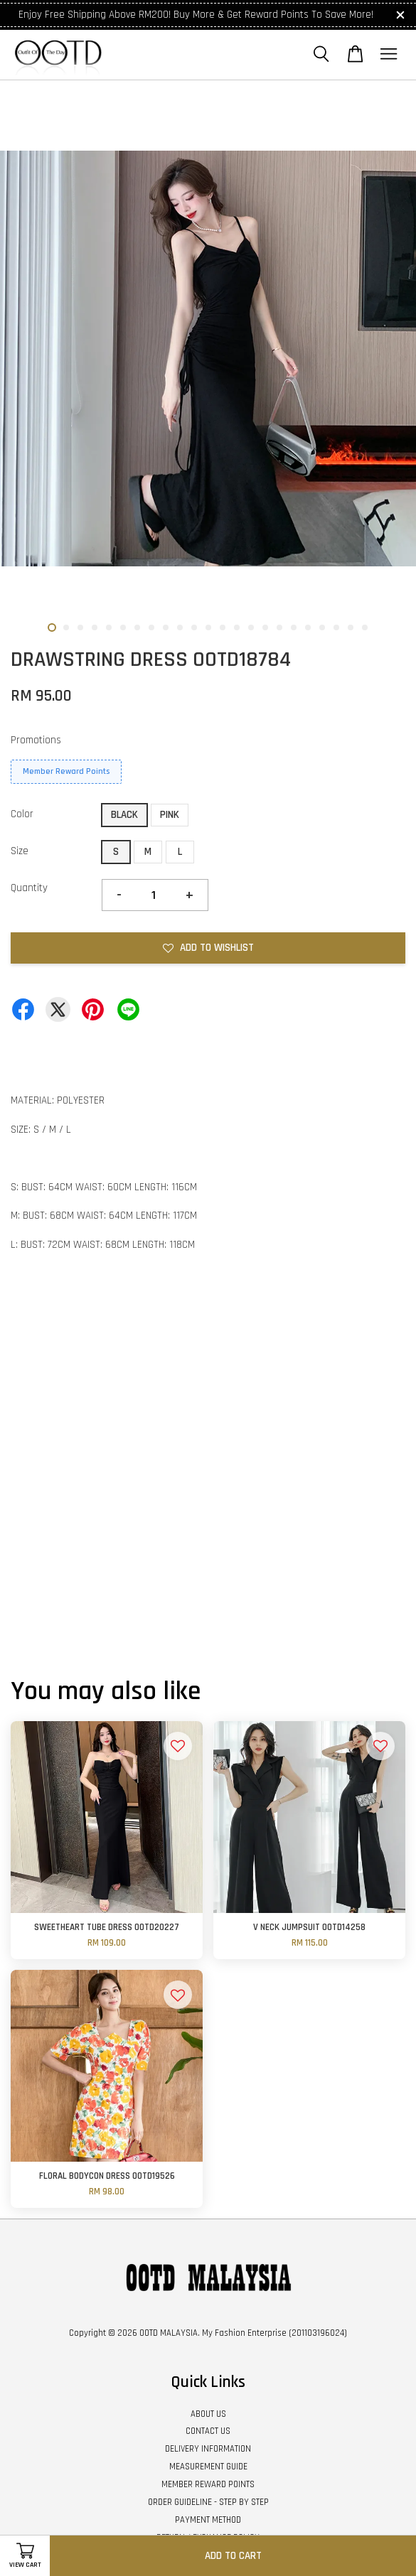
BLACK (124, 814)
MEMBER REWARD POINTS (208, 2484)
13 (222, 627)
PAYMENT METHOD (208, 2520)
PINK (169, 814)
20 (322, 627)
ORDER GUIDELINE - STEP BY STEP (208, 2502)
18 (293, 627)
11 (194, 627)
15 (251, 627)
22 (350, 627)
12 (208, 627)
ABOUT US (208, 2414)
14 (237, 627)
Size (19, 851)
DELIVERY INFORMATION (208, 2448)
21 (336, 627)
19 (308, 627)
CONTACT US (208, 2431)
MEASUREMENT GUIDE (208, 2466)
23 (365, 627)
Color (22, 814)
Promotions (36, 740)
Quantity (29, 888)
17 (279, 627)
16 (265, 627)
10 (180, 627)
